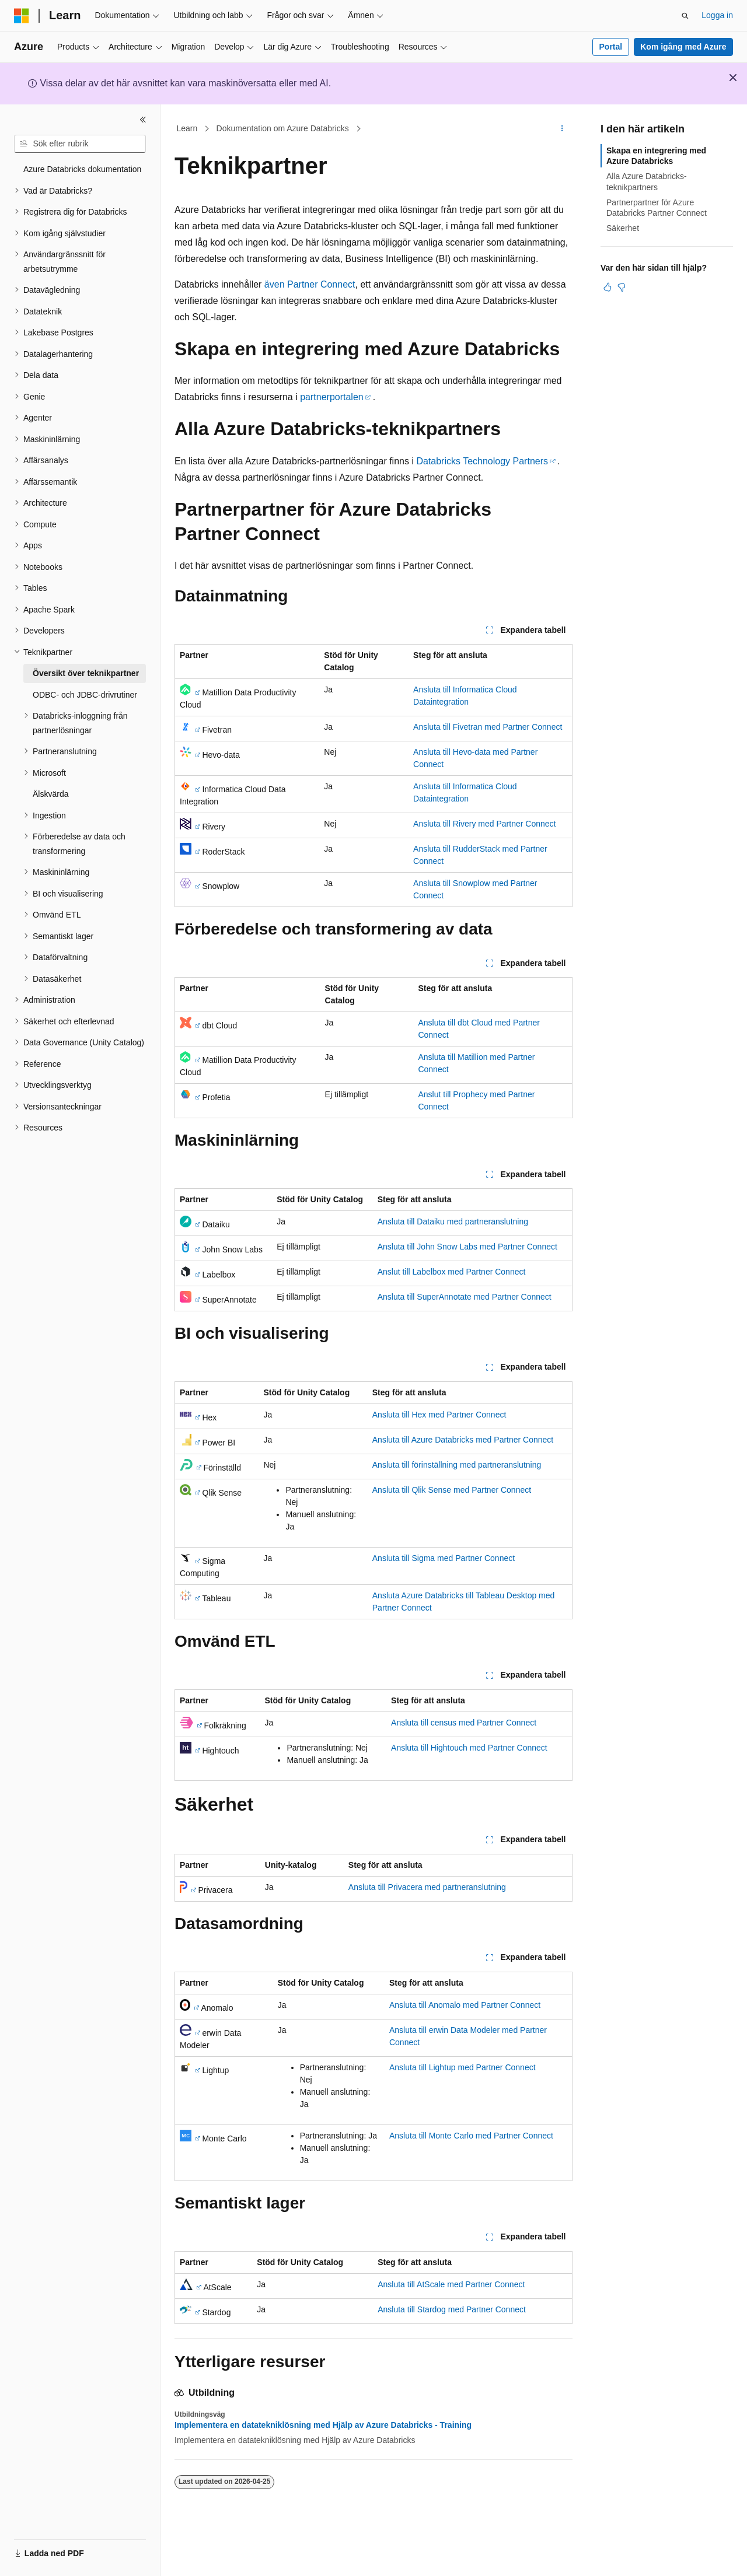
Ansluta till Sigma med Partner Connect (443, 1558)
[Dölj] (143, 119)
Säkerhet (622, 228)
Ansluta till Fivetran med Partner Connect (487, 727)
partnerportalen (332, 397)
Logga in (717, 15)
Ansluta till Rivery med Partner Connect (484, 823)
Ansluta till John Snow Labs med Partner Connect (467, 1246)
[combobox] (80, 144)
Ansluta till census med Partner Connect (463, 1722)
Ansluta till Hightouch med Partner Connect (469, 1747)
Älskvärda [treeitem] (50, 794)
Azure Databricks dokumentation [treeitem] (82, 169)
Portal (611, 46)
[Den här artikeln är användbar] (608, 287)
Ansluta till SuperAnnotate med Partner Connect (464, 1296)
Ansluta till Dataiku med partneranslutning (453, 1221)
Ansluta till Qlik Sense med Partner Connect (451, 1489)
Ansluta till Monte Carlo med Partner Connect (471, 2135)
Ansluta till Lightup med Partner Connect (462, 2067)
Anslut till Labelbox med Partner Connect (452, 1271)
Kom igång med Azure (683, 46)
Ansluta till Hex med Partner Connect (439, 1414)
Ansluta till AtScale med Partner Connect (451, 2284)
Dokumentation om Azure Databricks (283, 128)
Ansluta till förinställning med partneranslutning (457, 1464)
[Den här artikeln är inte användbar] (622, 287)
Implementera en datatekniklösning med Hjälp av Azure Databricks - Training (323, 2425)
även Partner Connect (309, 284)
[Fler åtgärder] (562, 129)
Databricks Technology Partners (482, 461)
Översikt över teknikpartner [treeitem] (86, 673)
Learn (187, 128)
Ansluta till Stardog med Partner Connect (452, 2309)
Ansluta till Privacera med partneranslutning (427, 1887)
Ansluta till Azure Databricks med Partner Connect (462, 1439)
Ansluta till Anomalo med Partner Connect (464, 2005)
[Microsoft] (21, 15)
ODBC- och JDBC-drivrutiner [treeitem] (85, 694)
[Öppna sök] (685, 15)
